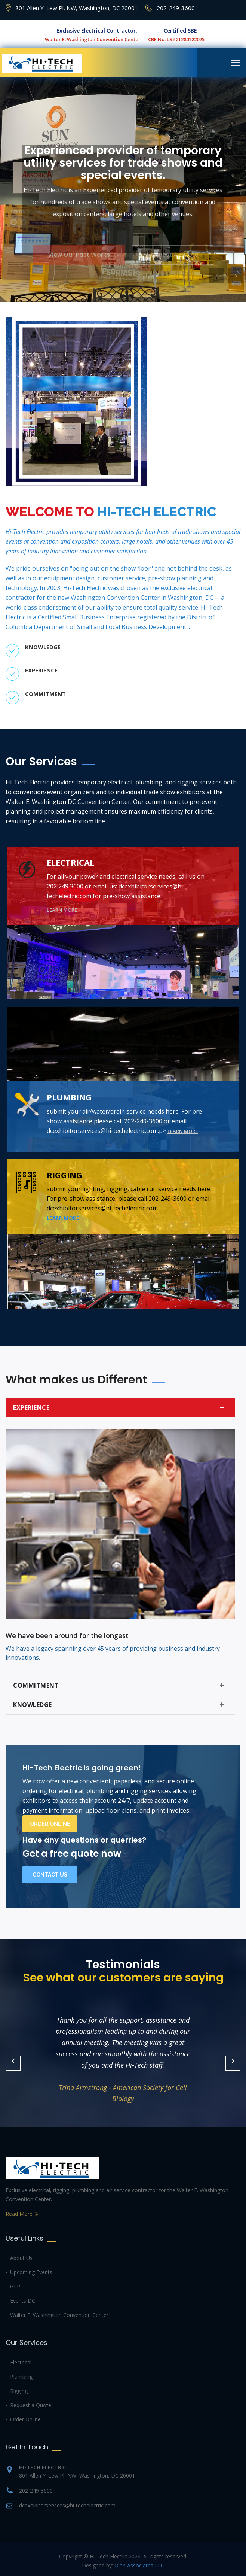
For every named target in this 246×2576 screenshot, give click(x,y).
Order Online (50, 1824)
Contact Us (50, 1875)
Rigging (19, 2390)
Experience (120, 1407)
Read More (19, 2213)
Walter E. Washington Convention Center (59, 2314)
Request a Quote (30, 2405)
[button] (216, 275)
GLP (15, 2286)
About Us (21, 2257)
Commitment (120, 1685)
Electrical (20, 2362)
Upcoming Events (31, 2272)
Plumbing (21, 2376)
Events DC (22, 2300)
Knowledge (120, 1704)
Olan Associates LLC (139, 2565)
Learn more (62, 909)
